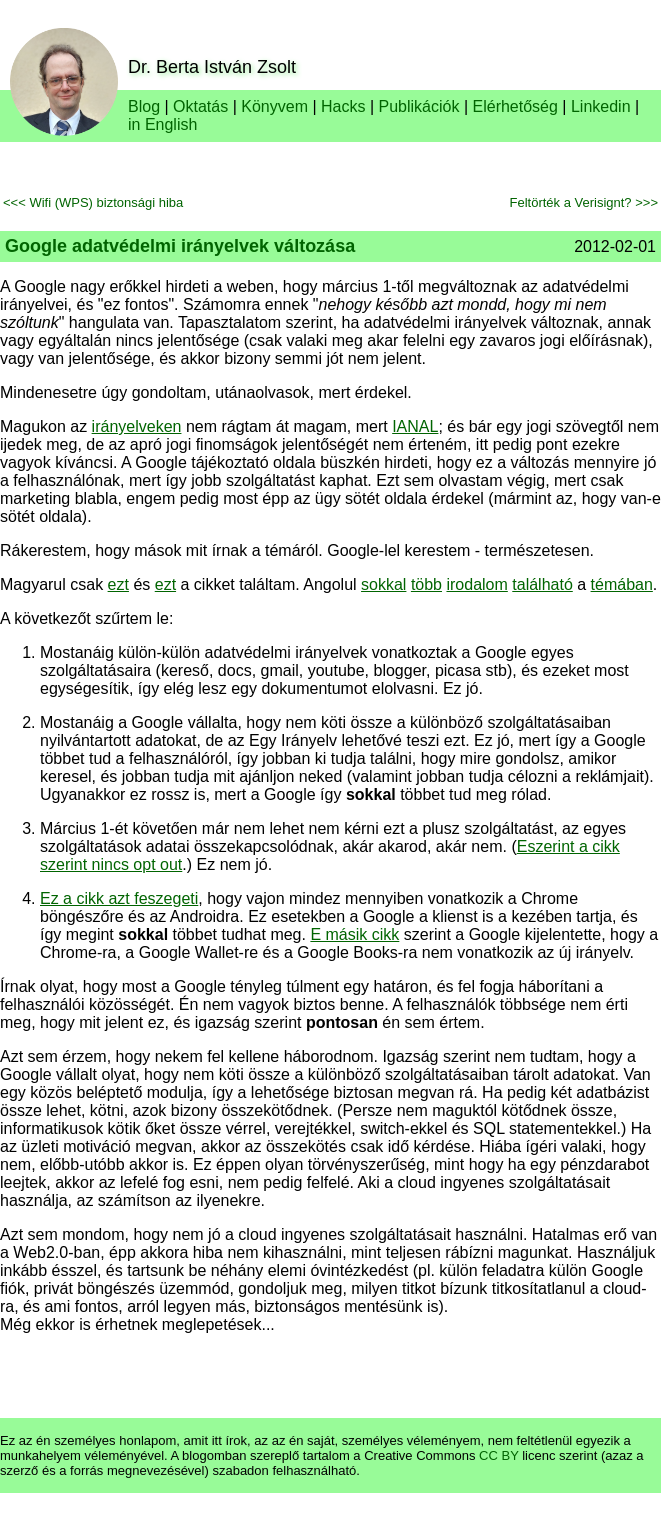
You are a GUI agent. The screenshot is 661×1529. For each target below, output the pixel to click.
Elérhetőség (515, 106)
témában (622, 584)
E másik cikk (354, 934)
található (542, 584)
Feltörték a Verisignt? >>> (583, 202)
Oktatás (200, 106)
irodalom (476, 584)
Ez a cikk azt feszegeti (119, 898)
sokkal (383, 584)
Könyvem (274, 106)
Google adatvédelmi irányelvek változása (180, 246)
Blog (144, 106)
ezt (118, 584)
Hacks (343, 106)
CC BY (499, 1455)
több (426, 584)
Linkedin (601, 106)
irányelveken (137, 426)
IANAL (415, 426)
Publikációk (419, 106)
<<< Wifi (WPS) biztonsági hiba (93, 202)
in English (162, 124)
